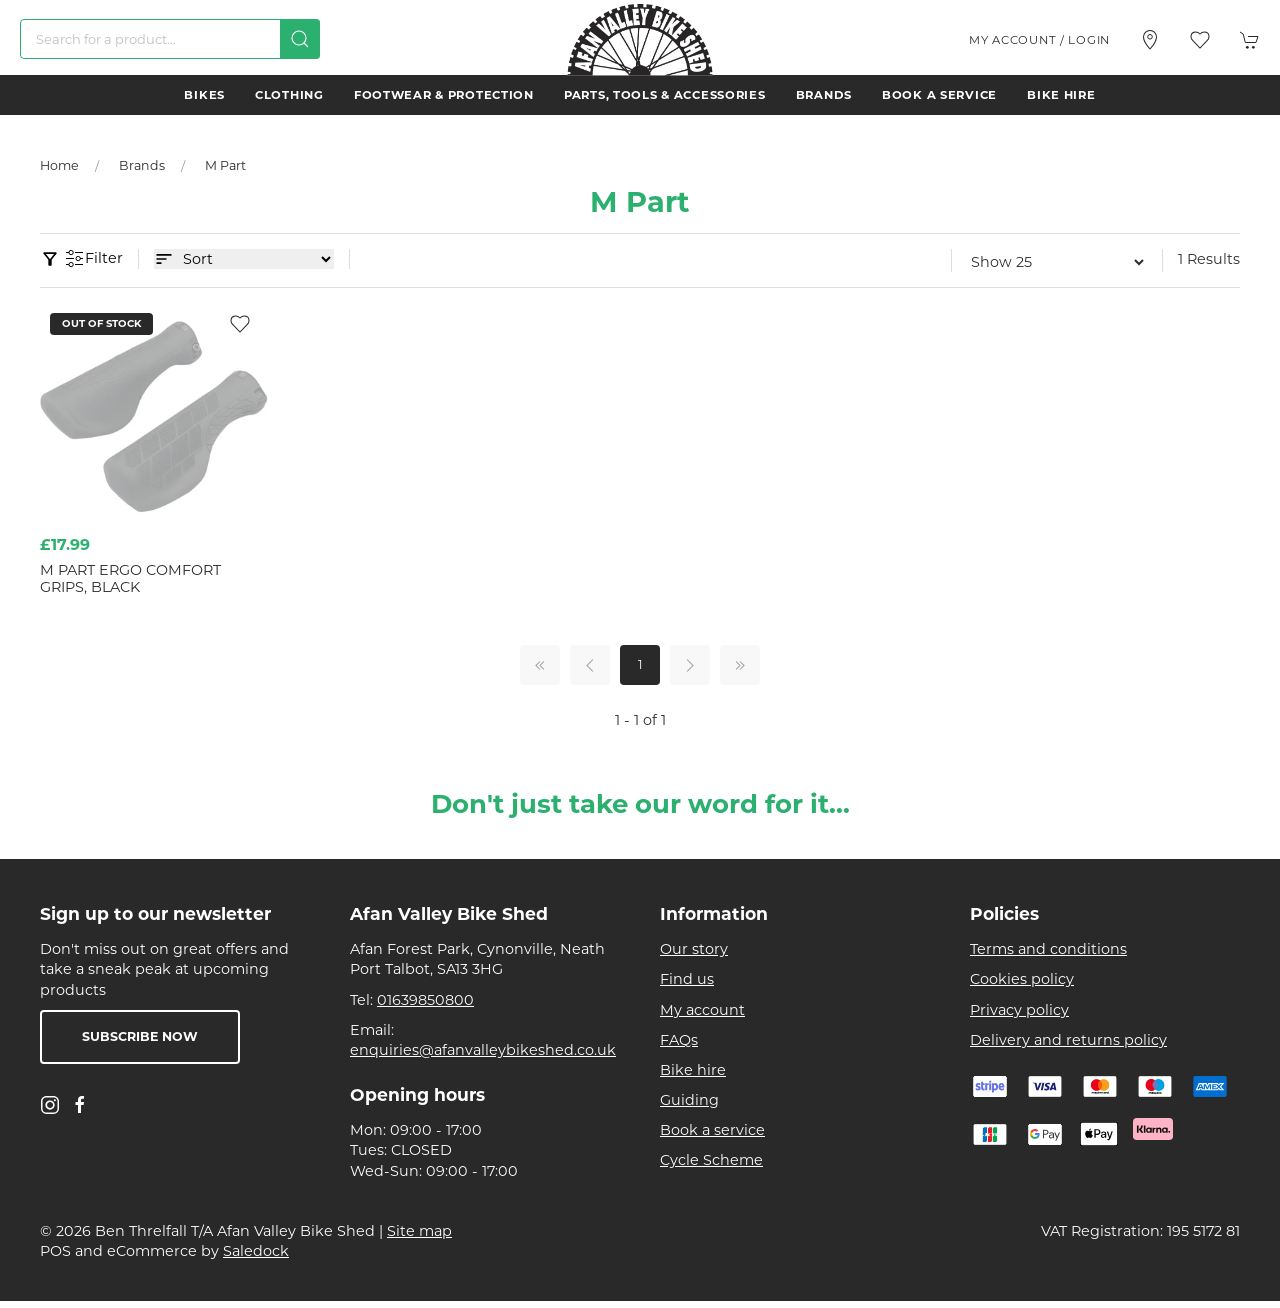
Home (59, 165)
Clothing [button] (289, 95)
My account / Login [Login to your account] (1039, 40)
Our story (694, 949)
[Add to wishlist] (240, 323)
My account (702, 1010)
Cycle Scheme (711, 1160)
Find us (687, 979)
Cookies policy (1022, 979)
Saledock (256, 1251)
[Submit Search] (300, 39)
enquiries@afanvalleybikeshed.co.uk (483, 1050)
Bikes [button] (204, 95)
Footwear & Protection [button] (444, 95)
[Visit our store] (1150, 40)
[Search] (170, 39)
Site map (419, 1231)
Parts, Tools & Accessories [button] (665, 95)
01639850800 (425, 1000)
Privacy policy (1019, 1010)
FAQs (679, 1040)
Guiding (689, 1100)
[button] (1200, 40)
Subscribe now (140, 1036)
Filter (94, 259)
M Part (225, 165)
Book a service (939, 95)
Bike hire (1061, 95)
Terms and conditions (1048, 949)
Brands (824, 95)
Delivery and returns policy (1068, 1040)
